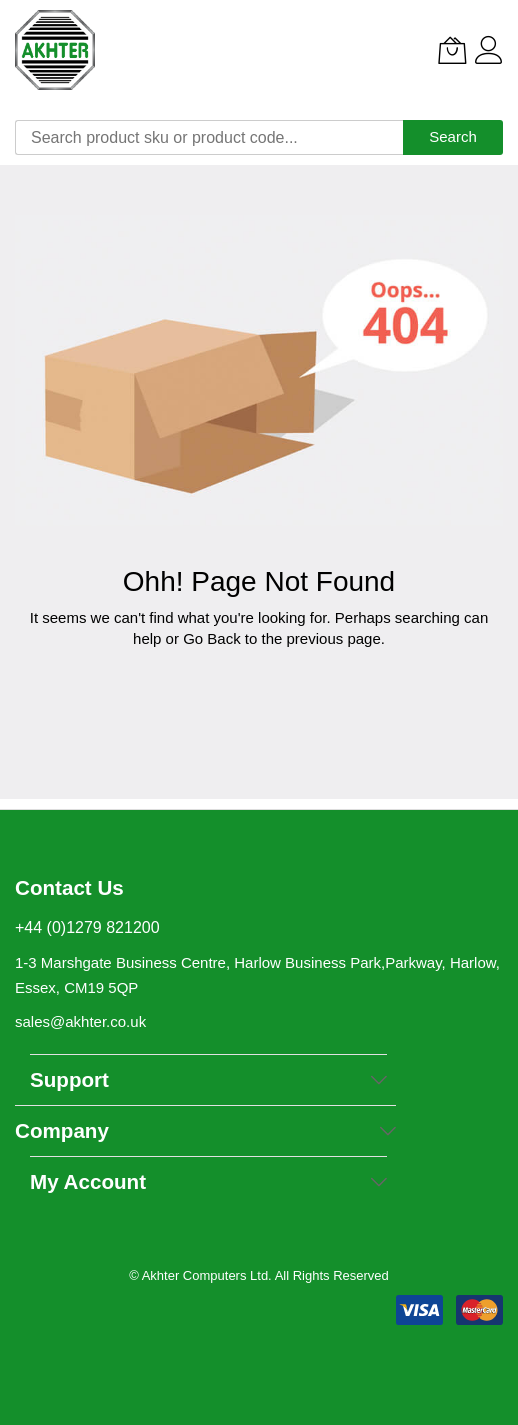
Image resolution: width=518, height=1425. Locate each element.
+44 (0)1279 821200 (87, 927)
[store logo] (55, 50)
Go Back (212, 638)
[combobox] (209, 137)
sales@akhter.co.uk (80, 1021)
